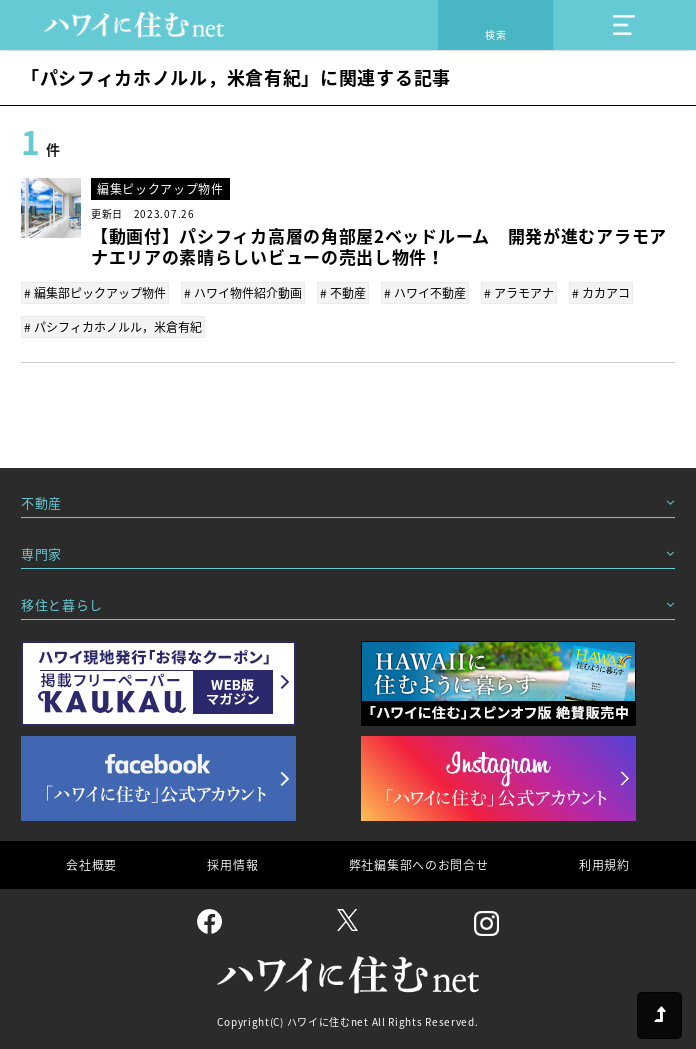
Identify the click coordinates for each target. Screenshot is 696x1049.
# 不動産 (343, 293)
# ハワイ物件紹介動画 (243, 293)
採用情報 (232, 865)
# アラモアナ (519, 293)
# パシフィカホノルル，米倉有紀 (113, 327)
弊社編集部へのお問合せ (419, 865)
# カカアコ (601, 293)
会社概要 (91, 865)
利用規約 (604, 865)
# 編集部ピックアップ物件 (95, 293)
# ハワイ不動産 (425, 293)
